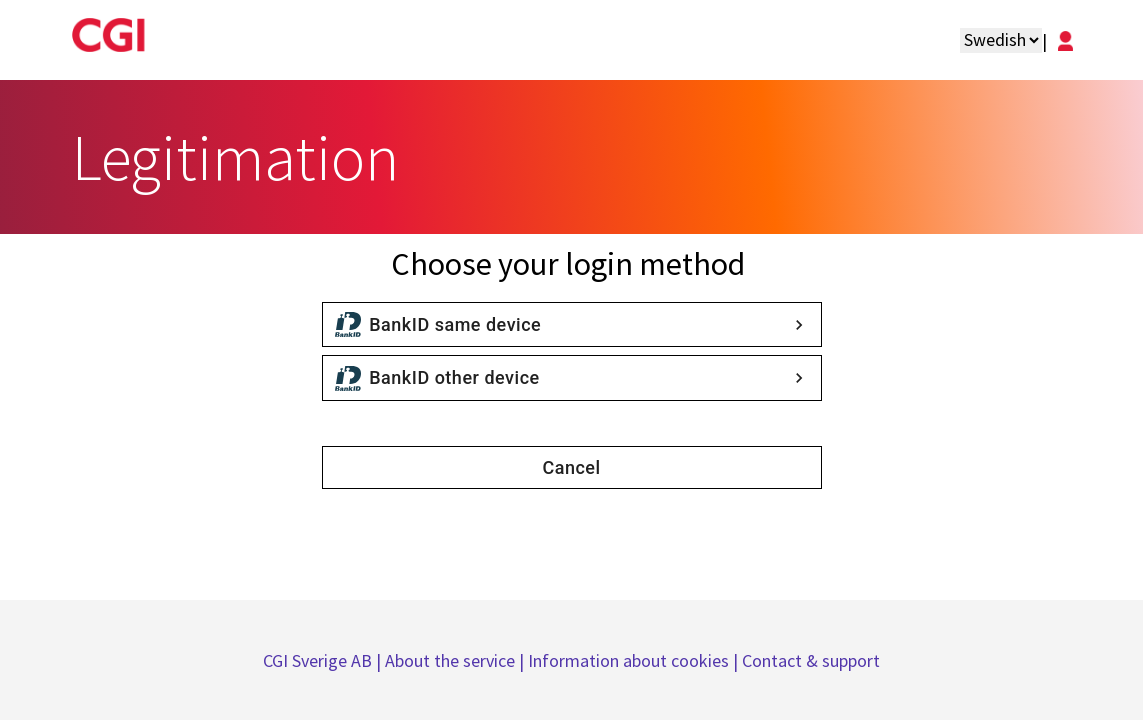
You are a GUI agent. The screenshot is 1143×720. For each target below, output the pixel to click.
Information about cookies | (635, 660)
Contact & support (811, 660)
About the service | (456, 660)
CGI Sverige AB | (324, 660)
